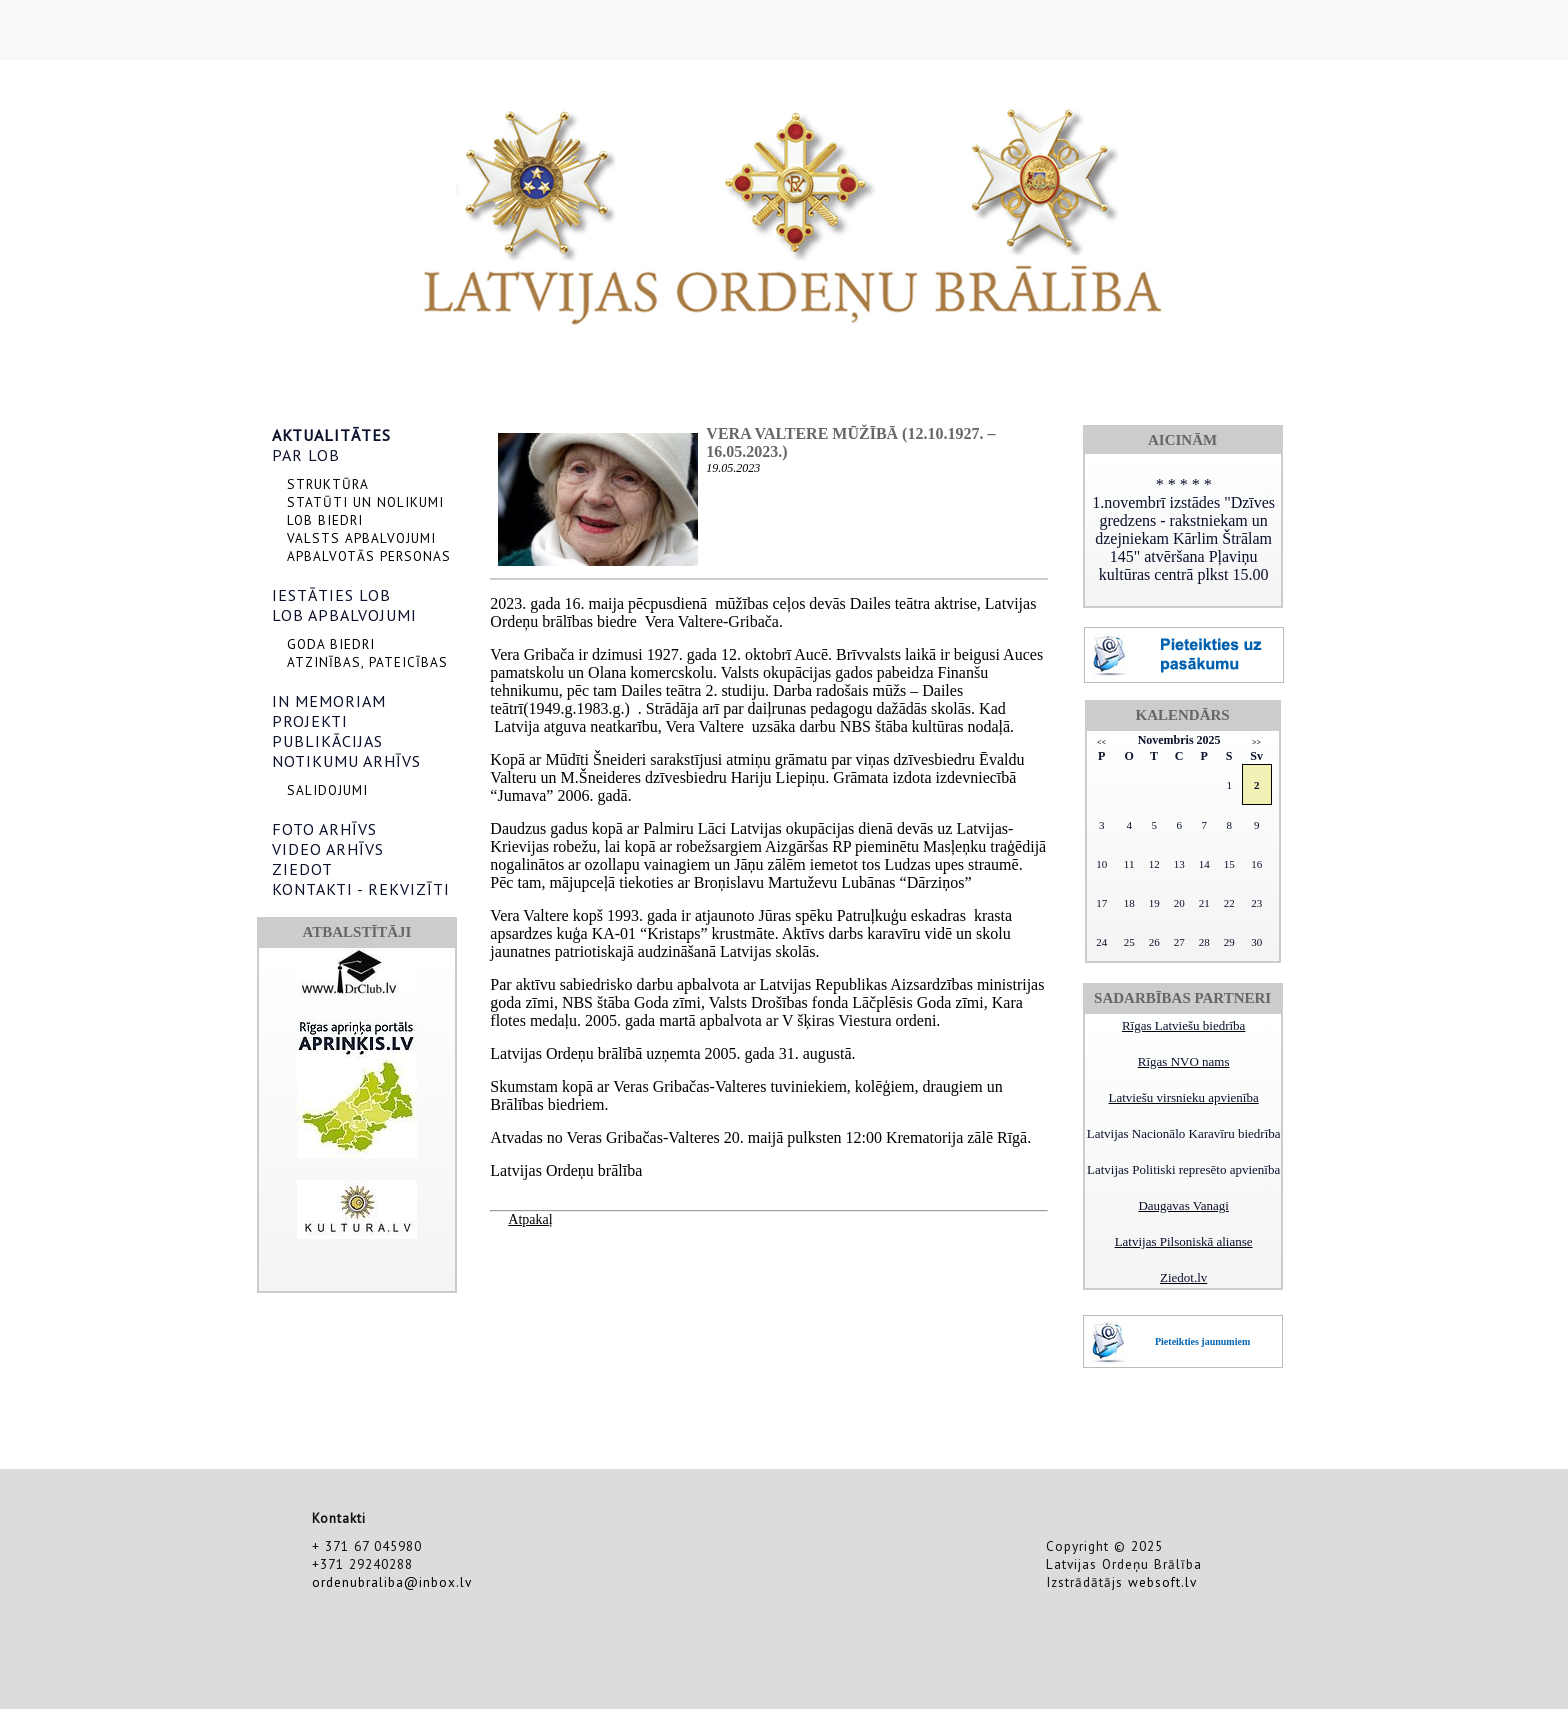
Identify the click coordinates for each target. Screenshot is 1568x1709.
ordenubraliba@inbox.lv (392, 1582)
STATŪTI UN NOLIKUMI (365, 502)
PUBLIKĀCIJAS (327, 741)
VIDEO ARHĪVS (328, 849)
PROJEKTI (310, 721)
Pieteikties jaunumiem (1202, 1341)
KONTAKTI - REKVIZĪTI (361, 889)
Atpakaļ (530, 1219)
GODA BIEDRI (331, 644)
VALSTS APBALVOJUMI (361, 538)
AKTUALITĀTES (331, 435)
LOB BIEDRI (325, 520)
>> (1256, 742)
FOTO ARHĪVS (324, 829)
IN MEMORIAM (329, 701)
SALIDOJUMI (327, 790)
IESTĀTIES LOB (331, 595)
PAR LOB (306, 455)
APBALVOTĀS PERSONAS (369, 556)
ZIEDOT (302, 869)
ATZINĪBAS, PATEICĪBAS (367, 662)
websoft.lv (1162, 1582)
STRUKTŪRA (328, 484)
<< (1101, 742)
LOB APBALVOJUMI (344, 615)
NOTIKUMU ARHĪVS (346, 761)
